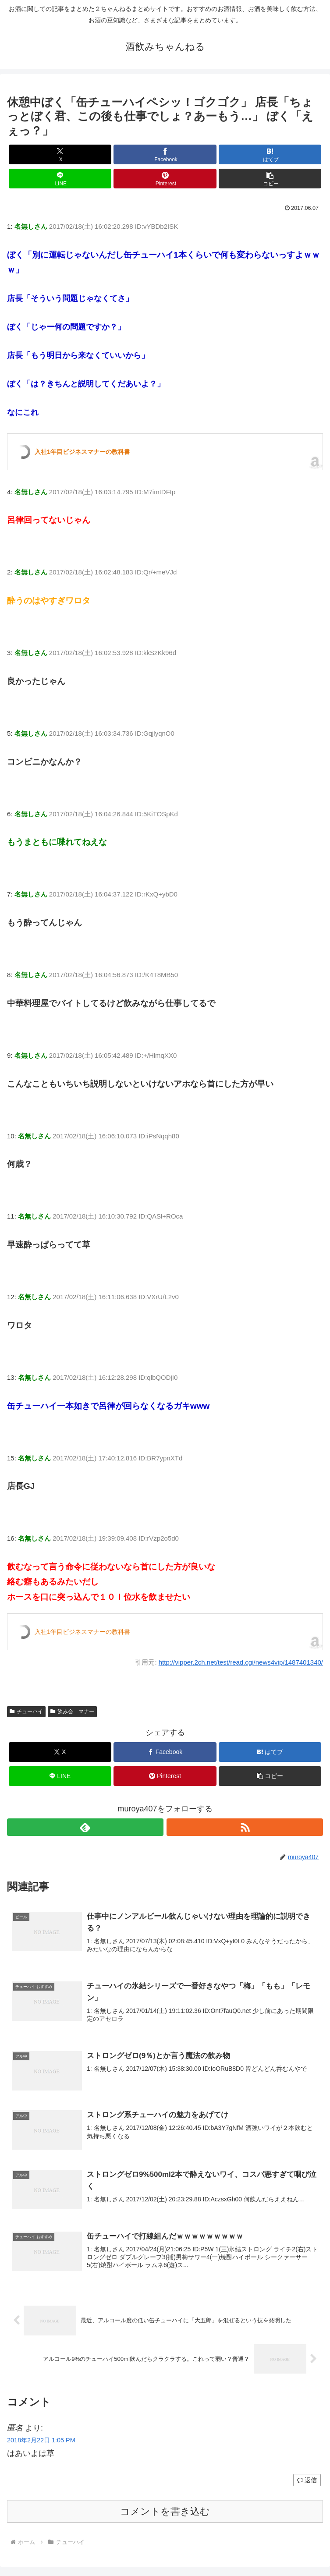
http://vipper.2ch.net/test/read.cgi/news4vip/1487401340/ (241, 1662)
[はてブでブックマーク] (270, 154)
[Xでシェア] (60, 154)
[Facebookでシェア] (165, 154)
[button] (270, 178)
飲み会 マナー (72, 1711)
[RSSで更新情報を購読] (245, 1827)
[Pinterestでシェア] (165, 178)
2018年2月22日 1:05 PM (41, 2444)
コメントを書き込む (165, 2515)
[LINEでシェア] (60, 178)
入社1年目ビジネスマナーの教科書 (82, 451)
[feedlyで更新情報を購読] (85, 1827)
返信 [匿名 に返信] (307, 2483)
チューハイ (26, 1711)
